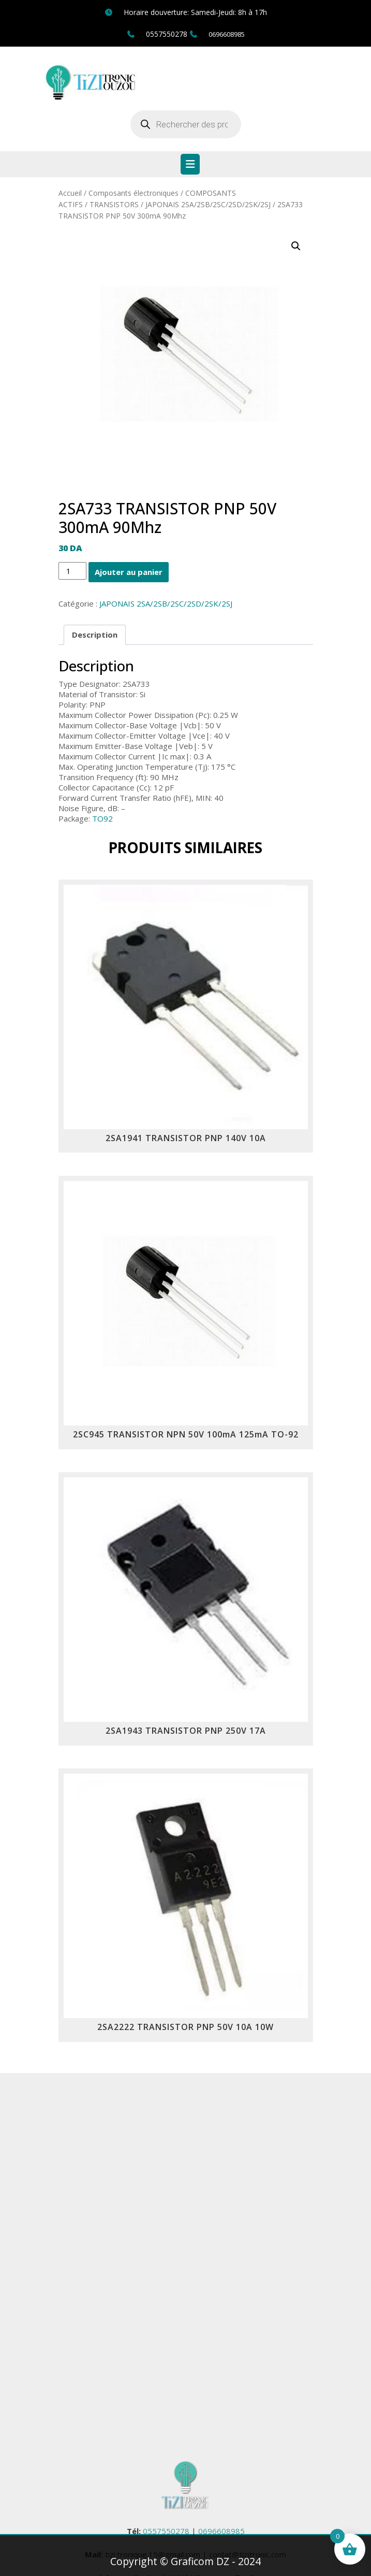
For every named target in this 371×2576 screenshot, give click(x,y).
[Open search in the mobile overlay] (185, 124)
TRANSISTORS (114, 204)
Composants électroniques (133, 193)
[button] (296, 246)
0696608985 (227, 34)
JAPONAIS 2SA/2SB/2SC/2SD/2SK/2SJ (208, 204)
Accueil (70, 193)
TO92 (102, 818)
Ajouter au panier (128, 572)
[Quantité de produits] (72, 571)
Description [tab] (94, 634)
